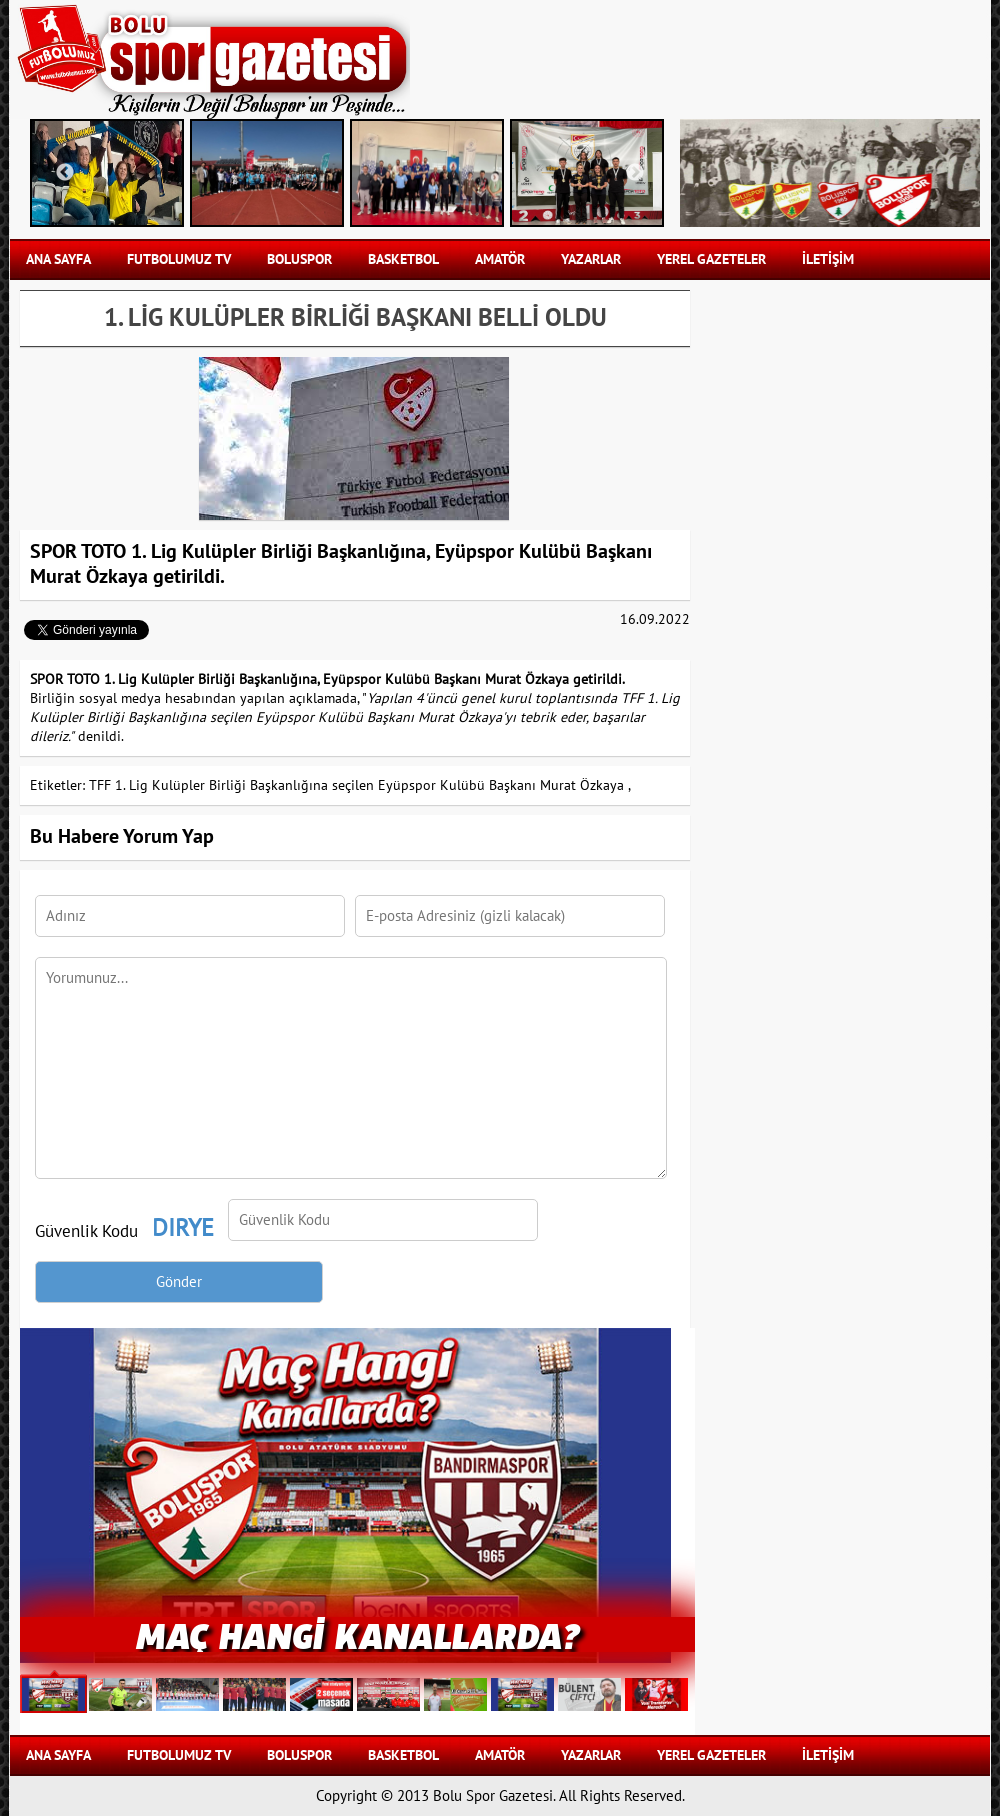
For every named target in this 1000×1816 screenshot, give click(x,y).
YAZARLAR (591, 259)
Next (635, 173)
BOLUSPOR (299, 259)
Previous (65, 173)
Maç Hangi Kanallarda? (358, 1634)
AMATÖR (500, 259)
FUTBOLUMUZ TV (179, 259)
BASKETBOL (403, 259)
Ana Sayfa (58, 259)
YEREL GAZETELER (711, 259)
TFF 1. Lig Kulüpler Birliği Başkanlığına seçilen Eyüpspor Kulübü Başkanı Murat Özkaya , (360, 785)
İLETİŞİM (828, 259)
